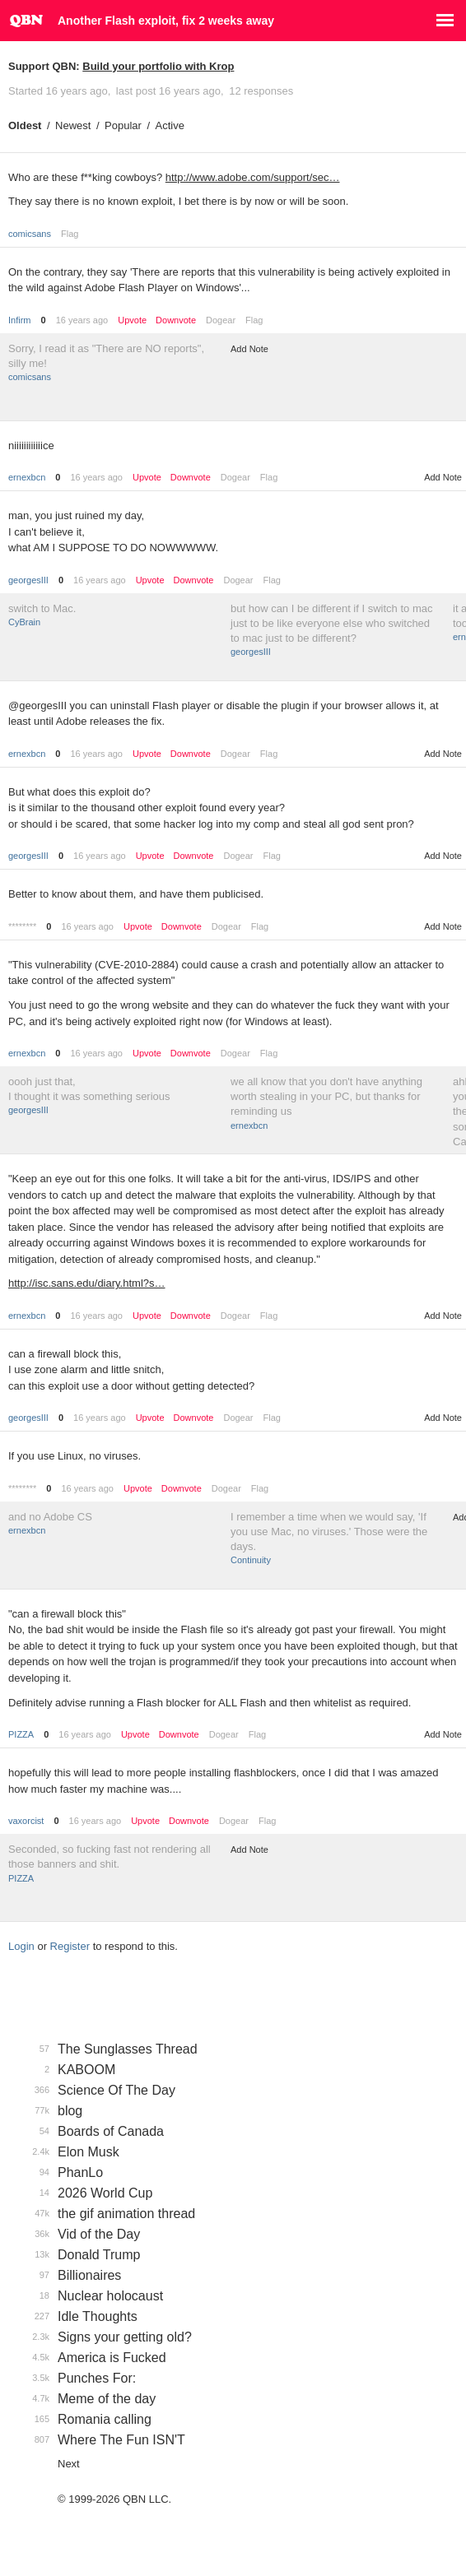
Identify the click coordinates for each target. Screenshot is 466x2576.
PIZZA (21, 1734)
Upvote (132, 320)
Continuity (251, 1560)
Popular (123, 125)
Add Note (249, 349)
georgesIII (28, 580)
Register (70, 1946)
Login (21, 1946)
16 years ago (82, 320)
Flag (69, 234)
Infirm (19, 320)
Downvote (176, 320)
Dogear (220, 320)
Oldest (24, 125)
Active (170, 125)
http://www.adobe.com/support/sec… (252, 177)
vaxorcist (26, 1821)
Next (69, 2463)
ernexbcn (26, 477)
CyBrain (24, 622)
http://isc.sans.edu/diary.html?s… (86, 1283)
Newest (73, 125)
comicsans (29, 234)
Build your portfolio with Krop (158, 66)
